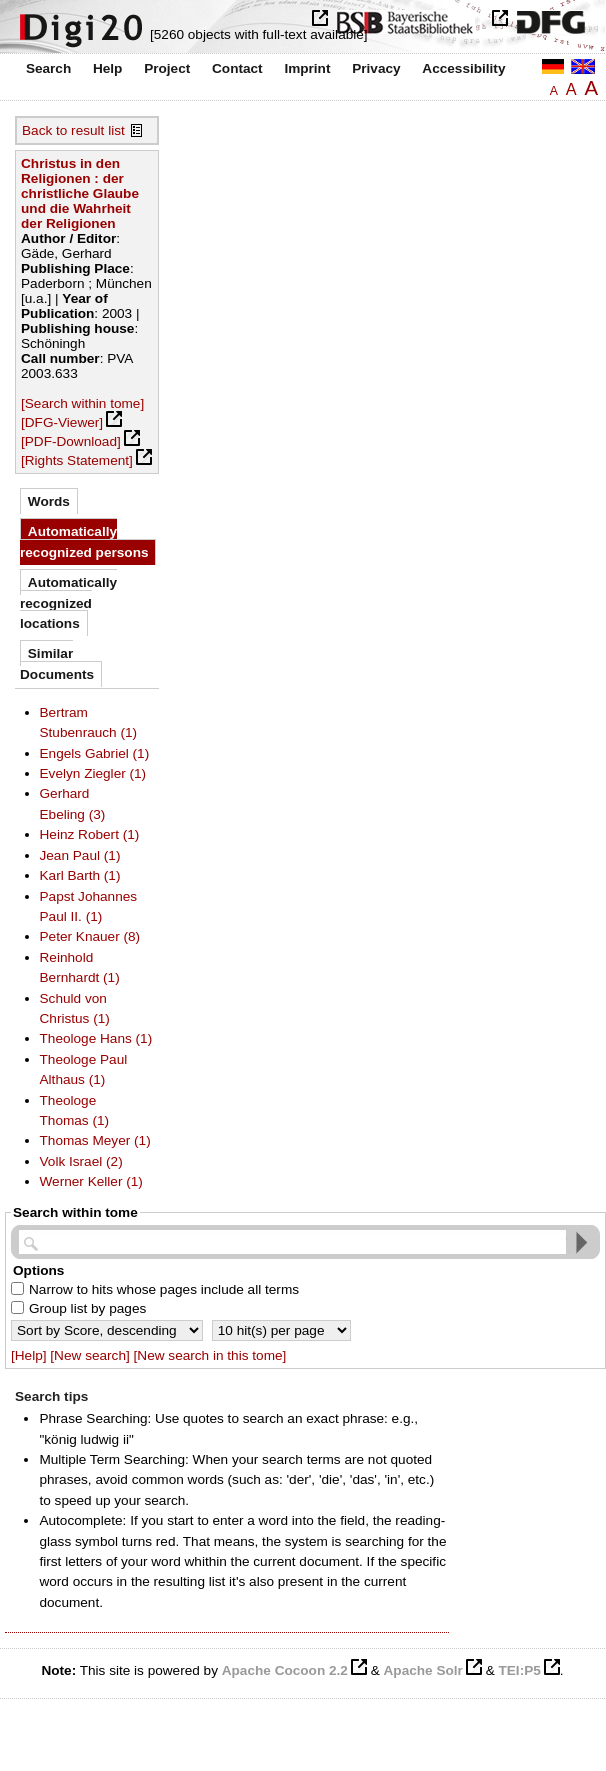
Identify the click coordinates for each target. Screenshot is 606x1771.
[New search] (89, 1355)
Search (48, 68)
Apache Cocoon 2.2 (285, 1670)
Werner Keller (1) (91, 1181)
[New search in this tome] (210, 1355)
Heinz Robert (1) (90, 834)
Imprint (307, 68)
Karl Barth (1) (80, 875)
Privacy (376, 68)
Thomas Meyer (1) (95, 1140)
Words (49, 501)
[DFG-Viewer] (62, 422)
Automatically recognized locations (68, 603)
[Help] (29, 1355)
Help (107, 68)
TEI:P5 (519, 1670)
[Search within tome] (82, 403)
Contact (237, 68)
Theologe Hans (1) (96, 1038)
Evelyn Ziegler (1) (93, 773)
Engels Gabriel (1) (95, 753)
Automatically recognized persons (84, 541)
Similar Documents (57, 663)
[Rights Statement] (77, 460)
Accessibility (463, 68)
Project (167, 68)
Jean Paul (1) (80, 855)
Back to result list (73, 130)
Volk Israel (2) (81, 1161)
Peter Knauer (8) (90, 936)
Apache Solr (423, 1670)
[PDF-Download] (71, 441)
